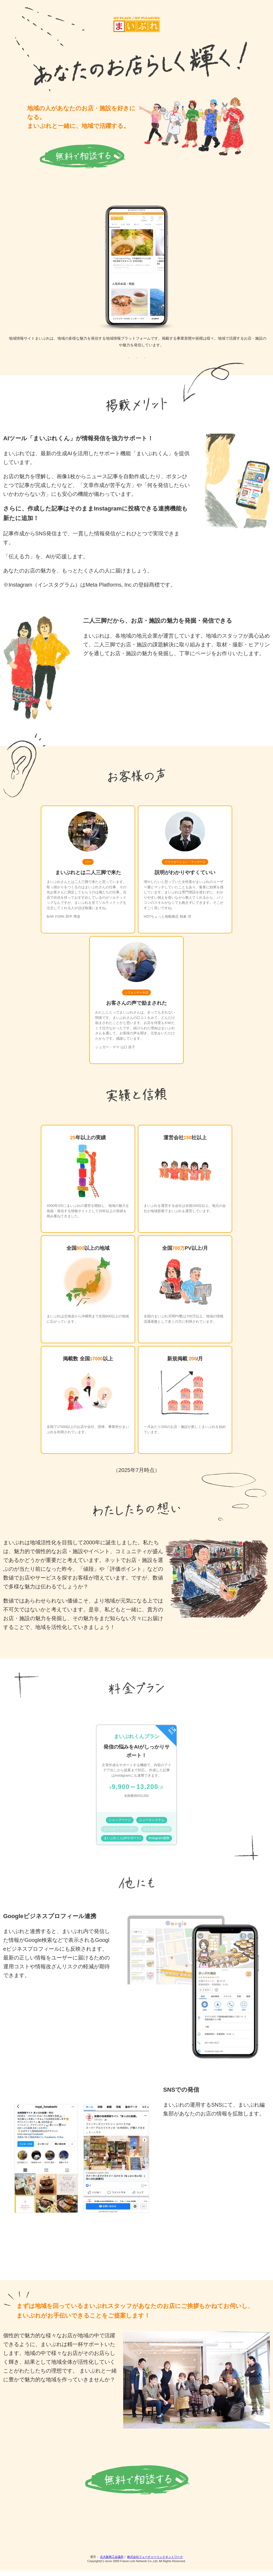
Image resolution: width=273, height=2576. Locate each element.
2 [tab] (136, 363)
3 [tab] (144, 363)
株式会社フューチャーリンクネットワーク (155, 2562)
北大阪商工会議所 (111, 2562)
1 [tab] (128, 363)
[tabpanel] (136, 281)
